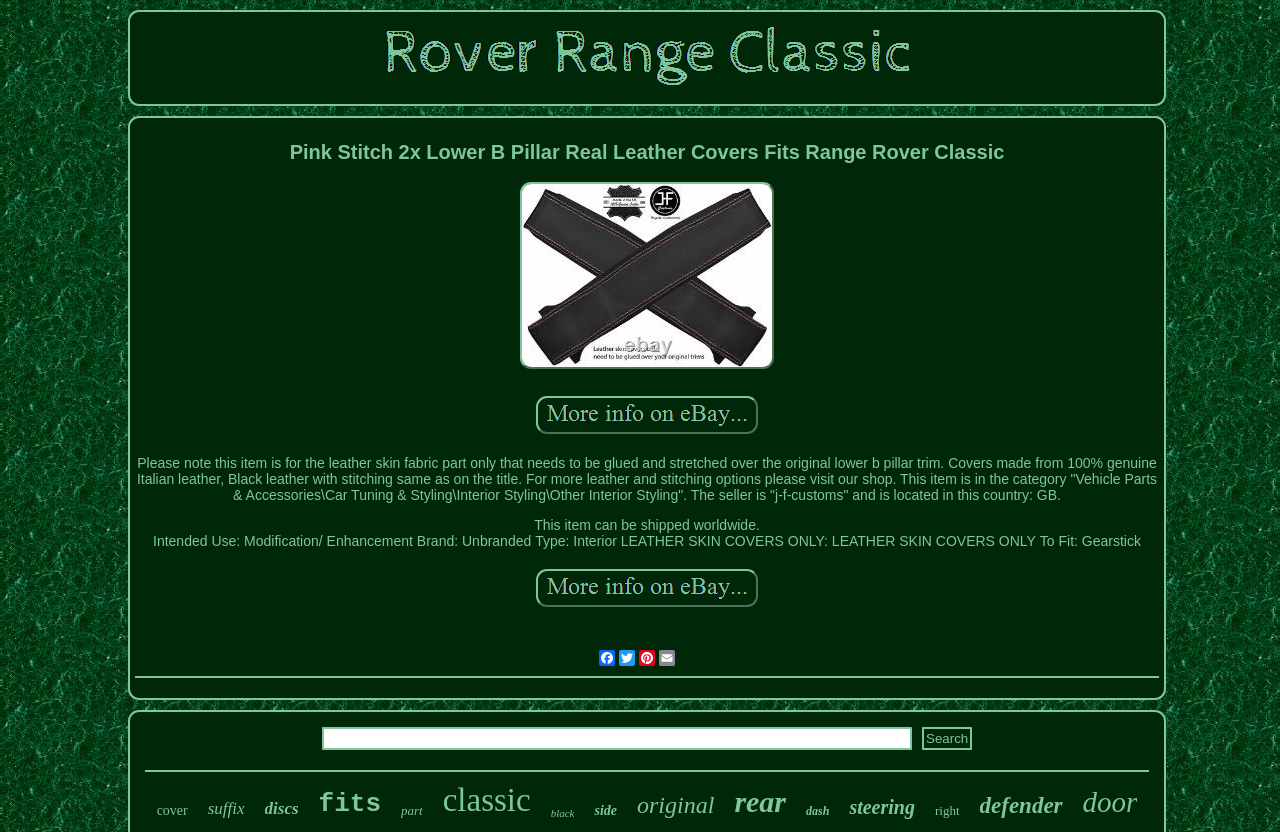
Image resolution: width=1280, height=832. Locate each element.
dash (817, 811)
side (605, 810)
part (412, 810)
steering (882, 807)
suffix (226, 808)
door (1110, 802)
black (563, 813)
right (947, 810)
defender (1021, 805)
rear (760, 801)
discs (282, 808)
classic (487, 800)
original (675, 805)
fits (350, 804)
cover (172, 810)
